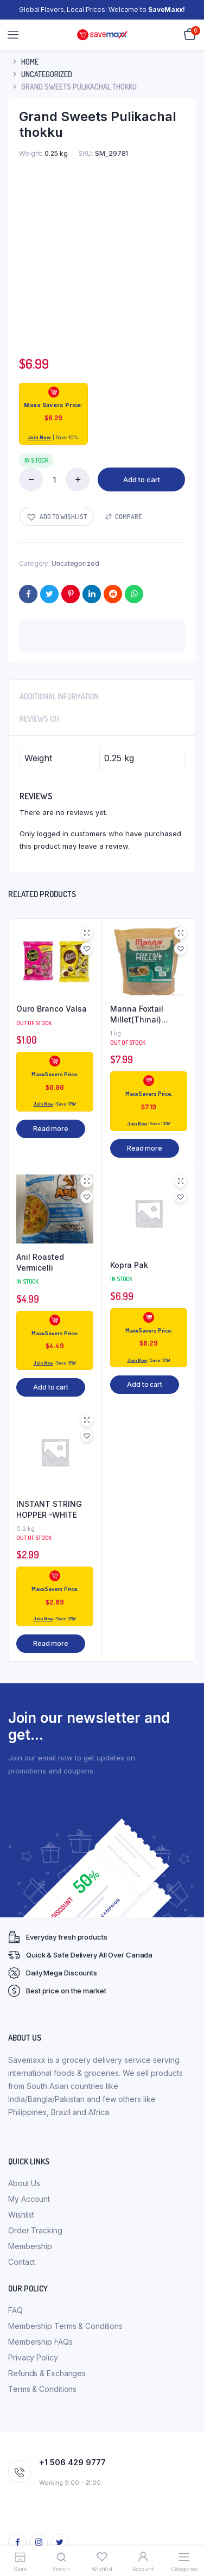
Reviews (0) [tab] (39, 718)
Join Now (39, 437)
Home (30, 61)
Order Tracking (35, 2230)
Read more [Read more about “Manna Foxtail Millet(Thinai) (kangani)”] (144, 1148)
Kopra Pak (129, 1265)
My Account (29, 2199)
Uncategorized (46, 74)
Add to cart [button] (50, 1387)
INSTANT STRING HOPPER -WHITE (49, 1509)
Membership (30, 2246)
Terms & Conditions (42, 2389)
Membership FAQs (40, 2341)
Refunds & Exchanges (47, 2373)
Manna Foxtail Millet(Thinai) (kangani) (136, 1014)
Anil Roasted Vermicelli (40, 1262)
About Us (24, 2183)
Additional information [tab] (59, 696)
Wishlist (21, 2214)
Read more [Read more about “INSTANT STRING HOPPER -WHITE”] (50, 1643)
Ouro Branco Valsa (51, 1008)
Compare (128, 517)
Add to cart (141, 479)
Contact (21, 2261)
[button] (56, 517)
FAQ (15, 2310)
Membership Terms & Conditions (65, 2326)
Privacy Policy (33, 2357)
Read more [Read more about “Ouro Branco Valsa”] (50, 1129)
